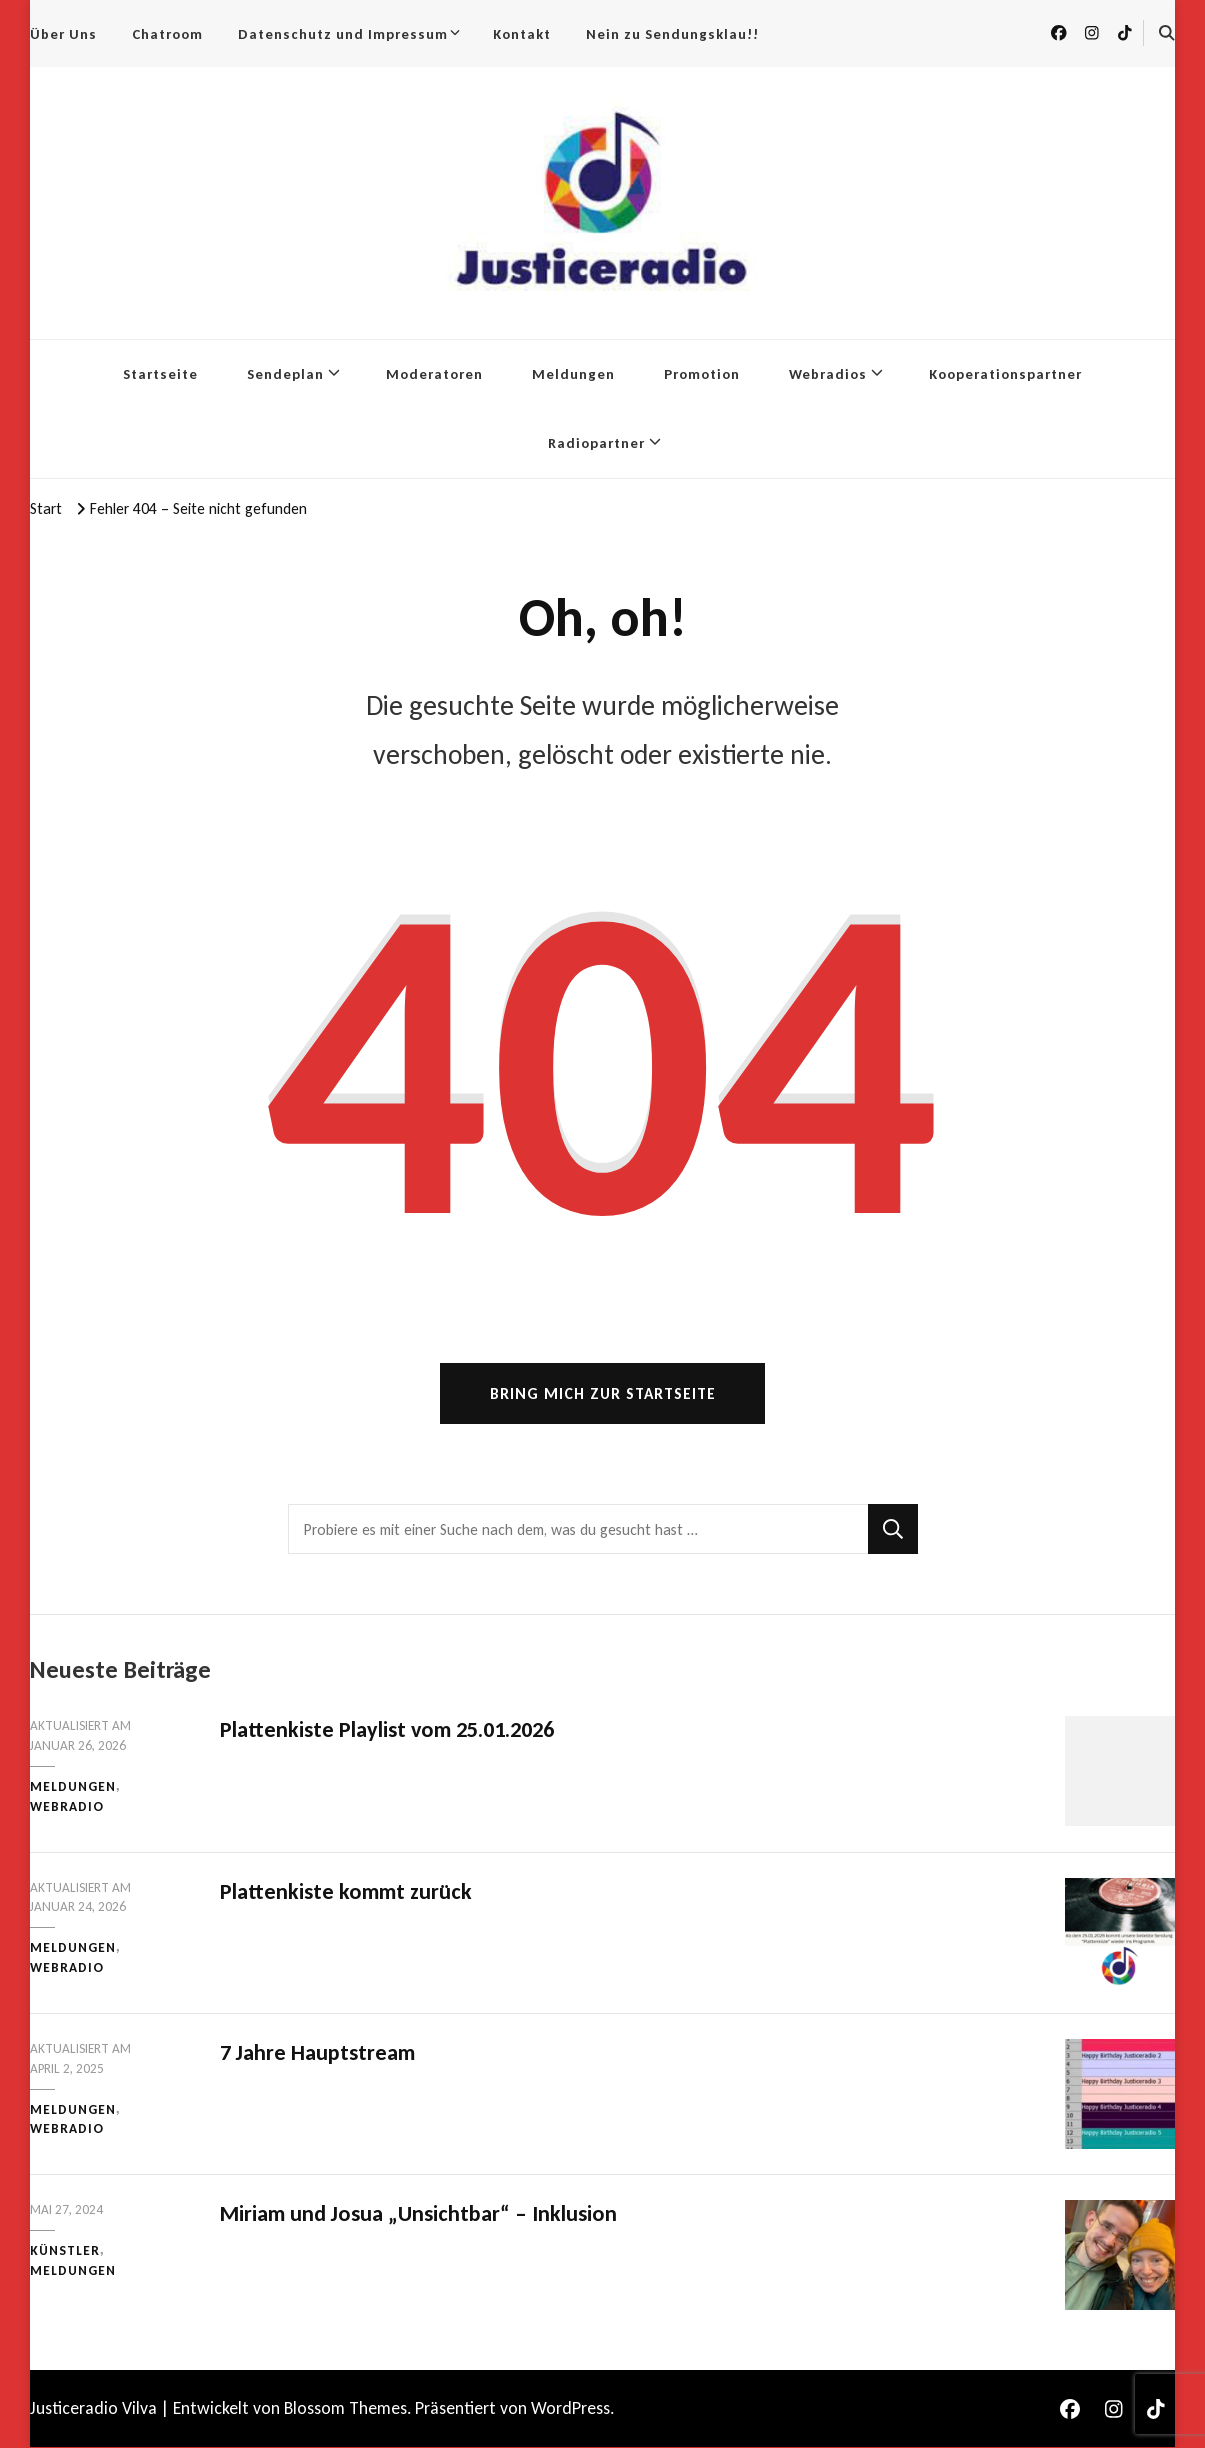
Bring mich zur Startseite (603, 1394)
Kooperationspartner (1005, 374)
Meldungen (573, 374)
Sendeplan (285, 374)
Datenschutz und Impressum (343, 34)
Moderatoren (434, 374)
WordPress (570, 2409)
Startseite (160, 374)
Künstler (65, 2251)
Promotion (702, 374)
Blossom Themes (345, 2409)
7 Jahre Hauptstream (317, 2052)
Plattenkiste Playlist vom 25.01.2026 (387, 1730)
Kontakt (522, 34)
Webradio (67, 1806)
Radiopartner (596, 443)
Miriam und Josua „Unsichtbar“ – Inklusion (419, 2214)
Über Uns (63, 34)
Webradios (828, 374)
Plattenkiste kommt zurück (346, 1891)
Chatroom (167, 34)
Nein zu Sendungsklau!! (672, 34)
